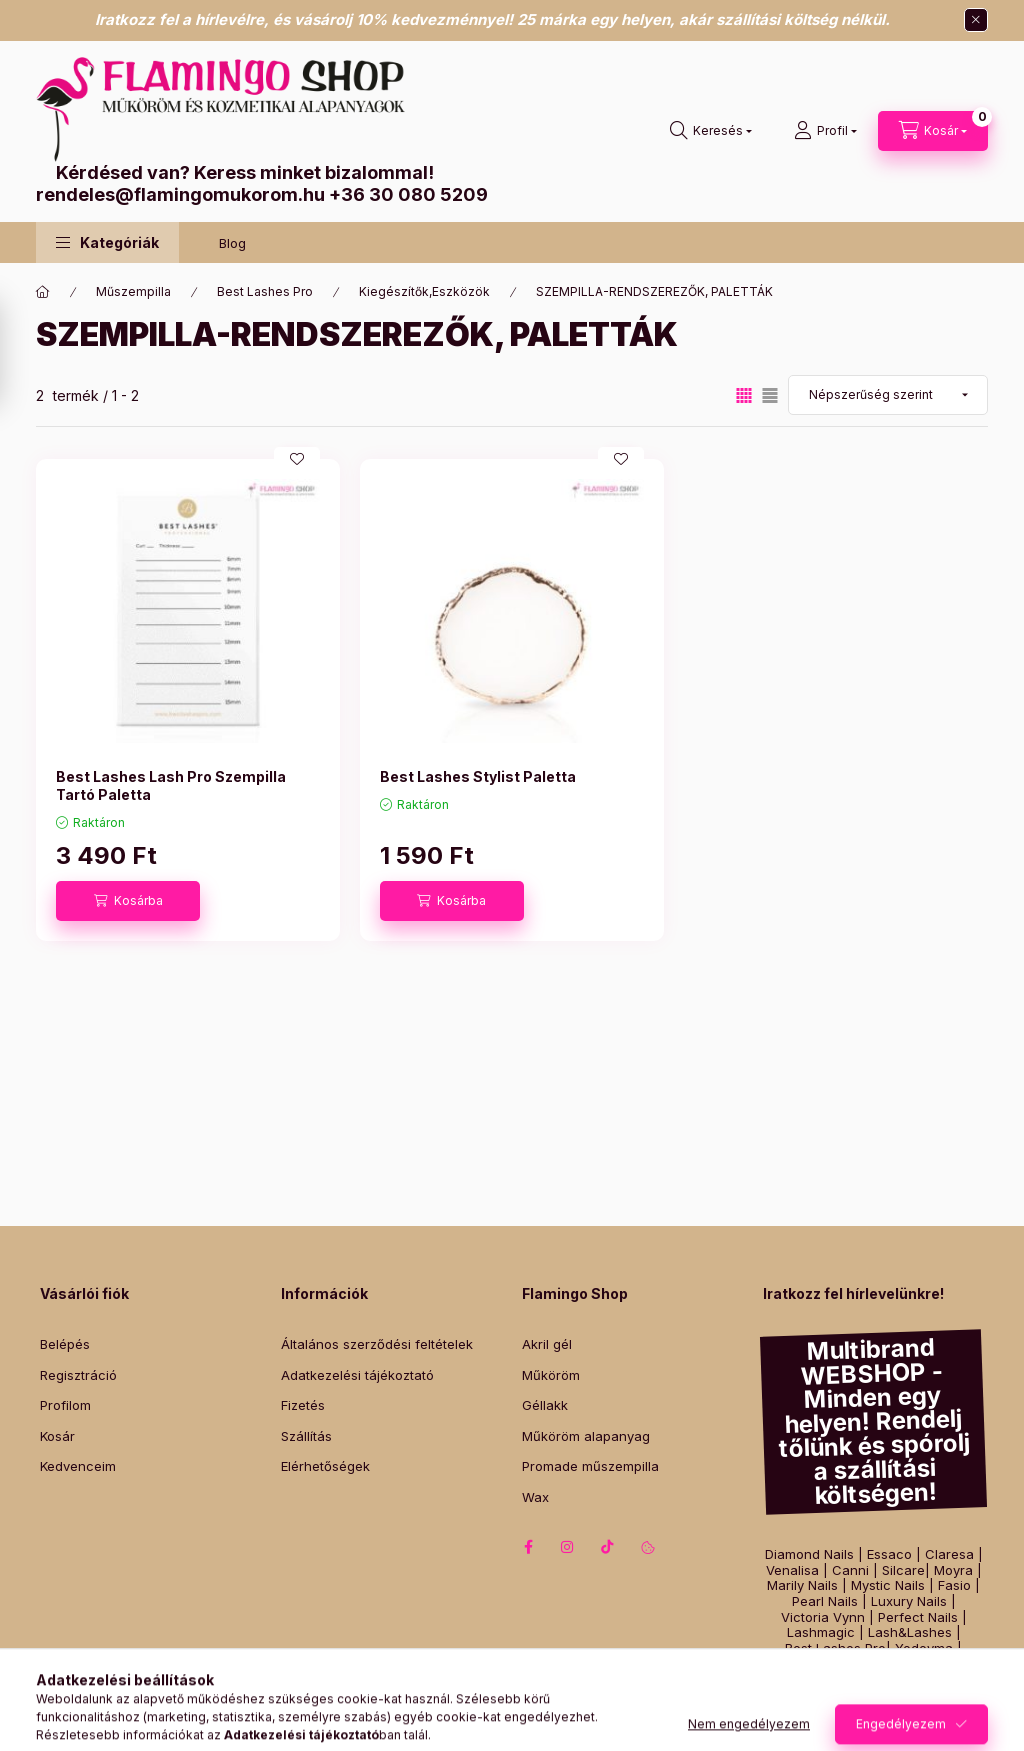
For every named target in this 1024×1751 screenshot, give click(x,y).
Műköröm (551, 1375)
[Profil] (825, 131)
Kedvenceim (78, 1466)
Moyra (953, 1570)
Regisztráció (78, 1375)
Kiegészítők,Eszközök (424, 291)
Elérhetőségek (325, 1466)
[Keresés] (711, 131)
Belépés (65, 1344)
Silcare (903, 1570)
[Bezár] (976, 20)
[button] (107, 242)
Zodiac (934, 1663)
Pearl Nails (825, 1601)
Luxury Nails (909, 1601)
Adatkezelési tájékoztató (357, 1375)
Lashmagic (821, 1632)
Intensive (811, 1663)
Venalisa (792, 1570)
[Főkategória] (43, 292)
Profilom (65, 1405)
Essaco (889, 1554)
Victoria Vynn (823, 1617)
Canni (850, 1570)
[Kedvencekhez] (297, 459)
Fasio (954, 1585)
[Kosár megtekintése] (933, 131)
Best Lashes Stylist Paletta (478, 776)
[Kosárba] (128, 901)
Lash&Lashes (910, 1632)
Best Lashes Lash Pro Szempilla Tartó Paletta (171, 785)
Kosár (57, 1436)
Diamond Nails (809, 1554)
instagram (568, 1547)
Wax (535, 1497)
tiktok (608, 1547)
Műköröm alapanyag (586, 1436)
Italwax (874, 1679)
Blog (232, 243)
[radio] (770, 395)
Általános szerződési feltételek (377, 1344)
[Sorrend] (888, 395)
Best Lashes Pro (265, 291)
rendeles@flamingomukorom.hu (180, 194)
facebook (528, 1547)
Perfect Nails (918, 1617)
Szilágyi (875, 1663)
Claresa (949, 1554)
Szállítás (306, 1436)
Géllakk (545, 1405)
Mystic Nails (888, 1585)
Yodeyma (924, 1648)
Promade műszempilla (590, 1466)
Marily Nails (802, 1585)
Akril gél (547, 1344)
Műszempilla (133, 291)
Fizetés (303, 1405)
